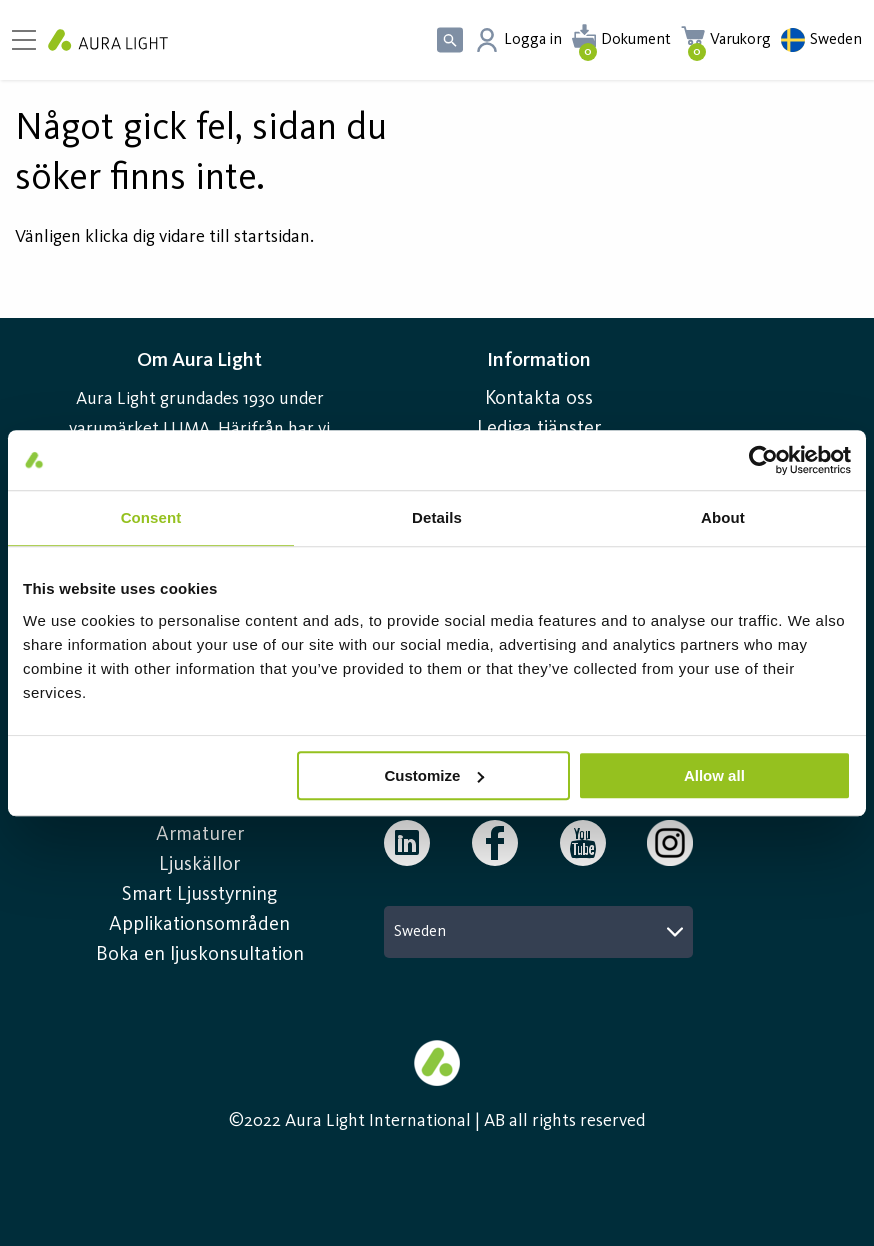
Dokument (636, 40)
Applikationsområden (199, 925)
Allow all (714, 775)
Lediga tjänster (539, 429)
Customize (434, 775)
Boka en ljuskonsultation (200, 955)
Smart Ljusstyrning (199, 895)
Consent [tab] (151, 517)
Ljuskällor (199, 865)
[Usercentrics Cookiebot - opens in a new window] (763, 460)
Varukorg (740, 40)
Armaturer (200, 835)
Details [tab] (437, 517)
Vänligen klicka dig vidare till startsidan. (164, 237)
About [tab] (723, 517)
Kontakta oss (539, 399)
